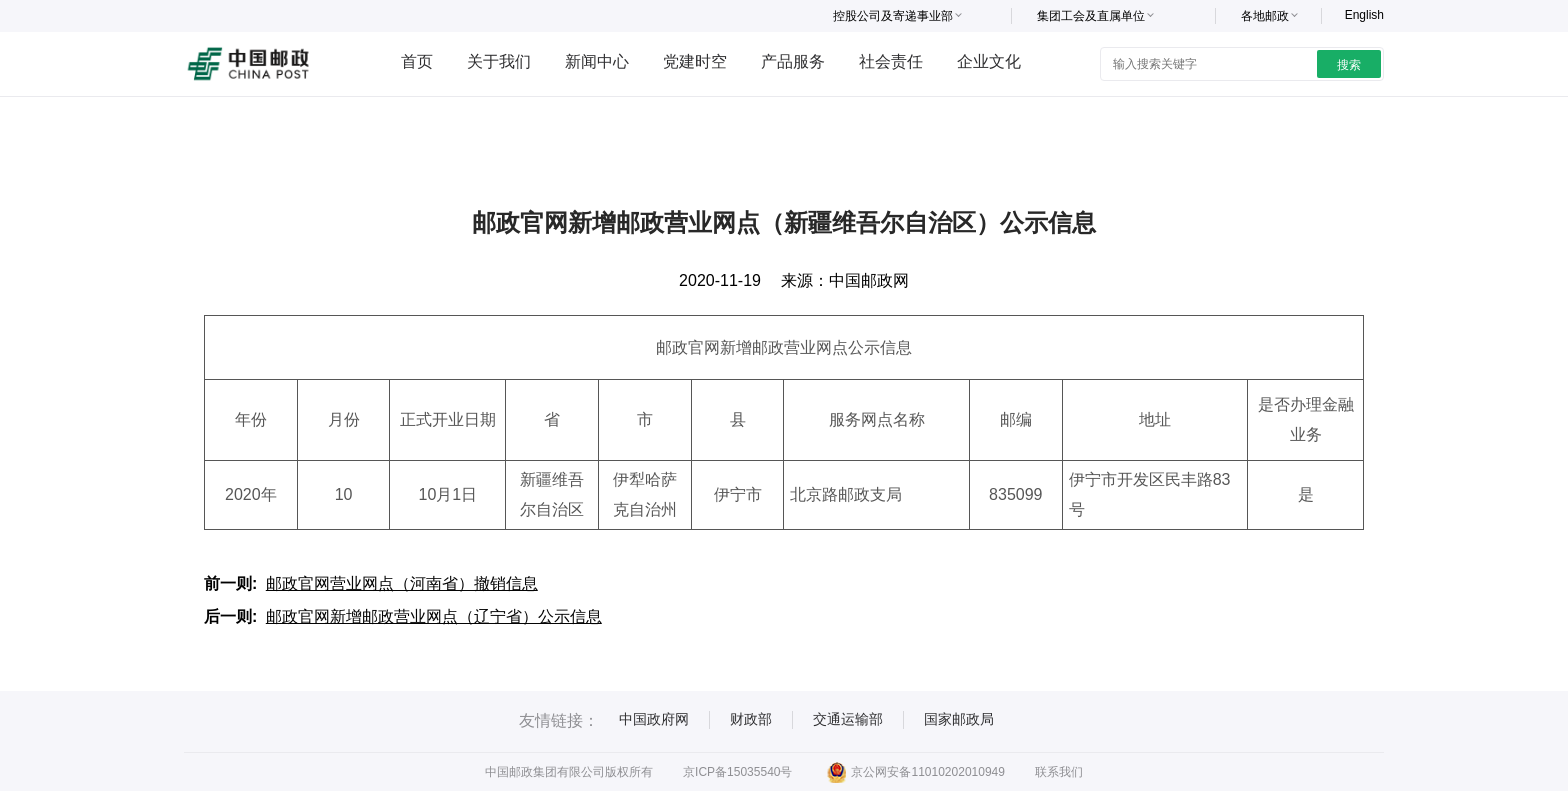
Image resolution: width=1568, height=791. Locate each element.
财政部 (751, 719)
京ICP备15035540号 (737, 772)
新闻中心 (597, 61)
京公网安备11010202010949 (915, 772)
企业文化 (989, 61)
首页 (417, 61)
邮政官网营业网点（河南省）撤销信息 (402, 583)
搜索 (1349, 65)
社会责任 (891, 61)
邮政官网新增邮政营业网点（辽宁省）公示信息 (434, 616)
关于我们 (499, 61)
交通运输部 (848, 719)
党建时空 (695, 61)
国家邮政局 (959, 719)
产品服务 (793, 61)
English (1364, 15)
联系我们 (1059, 772)
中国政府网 (654, 719)
